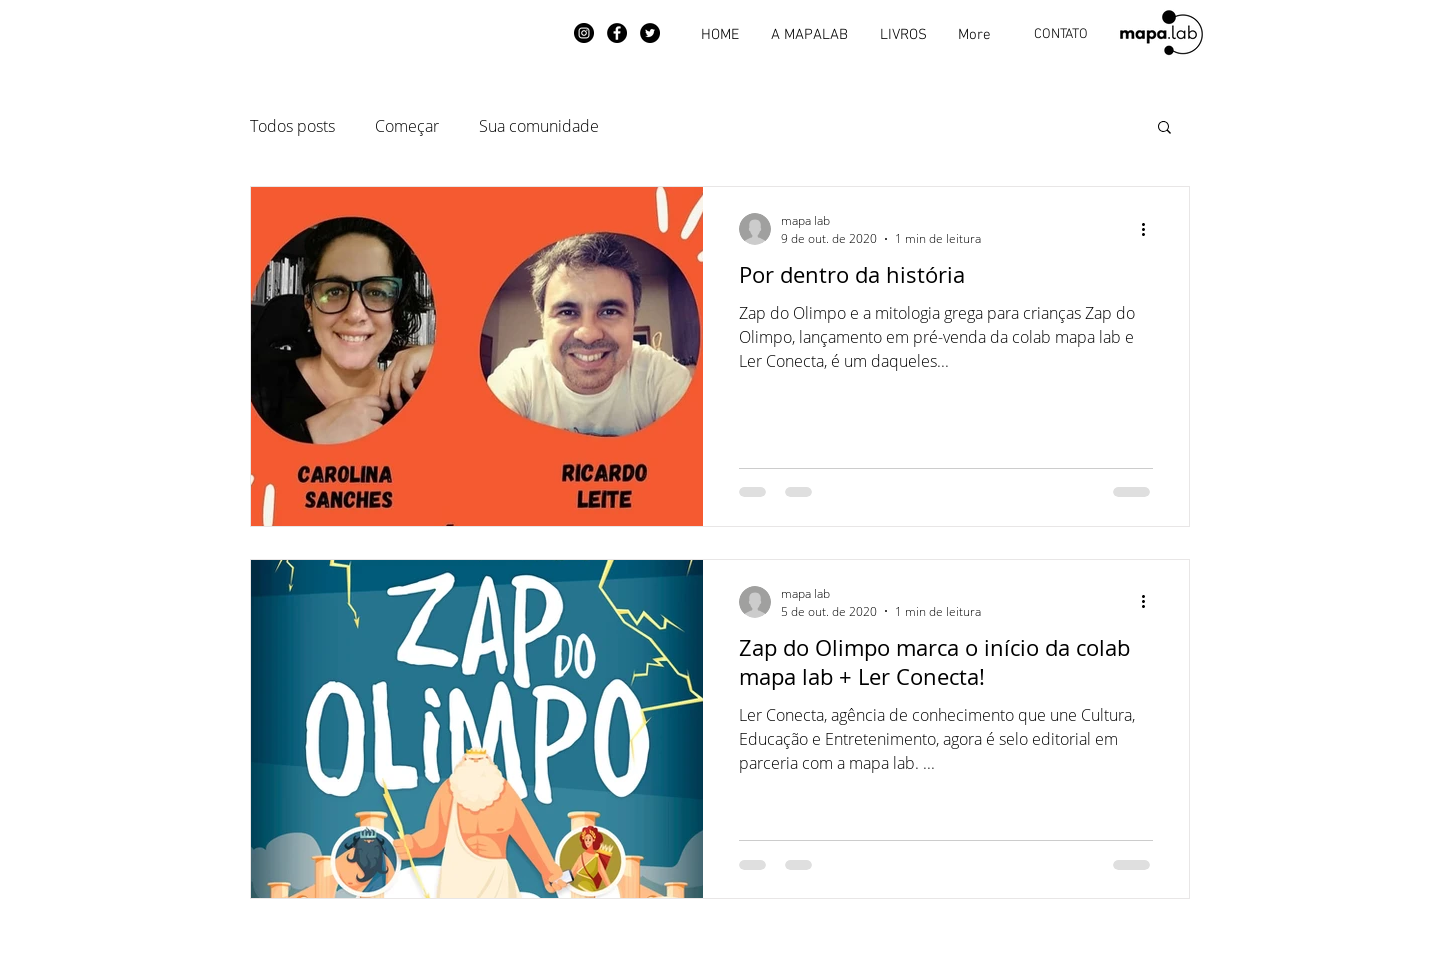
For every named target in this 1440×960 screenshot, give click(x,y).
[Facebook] (617, 33)
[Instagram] (584, 33)
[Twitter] (650, 33)
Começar (407, 126)
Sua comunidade (539, 126)
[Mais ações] (1150, 229)
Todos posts (292, 126)
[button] (1164, 128)
